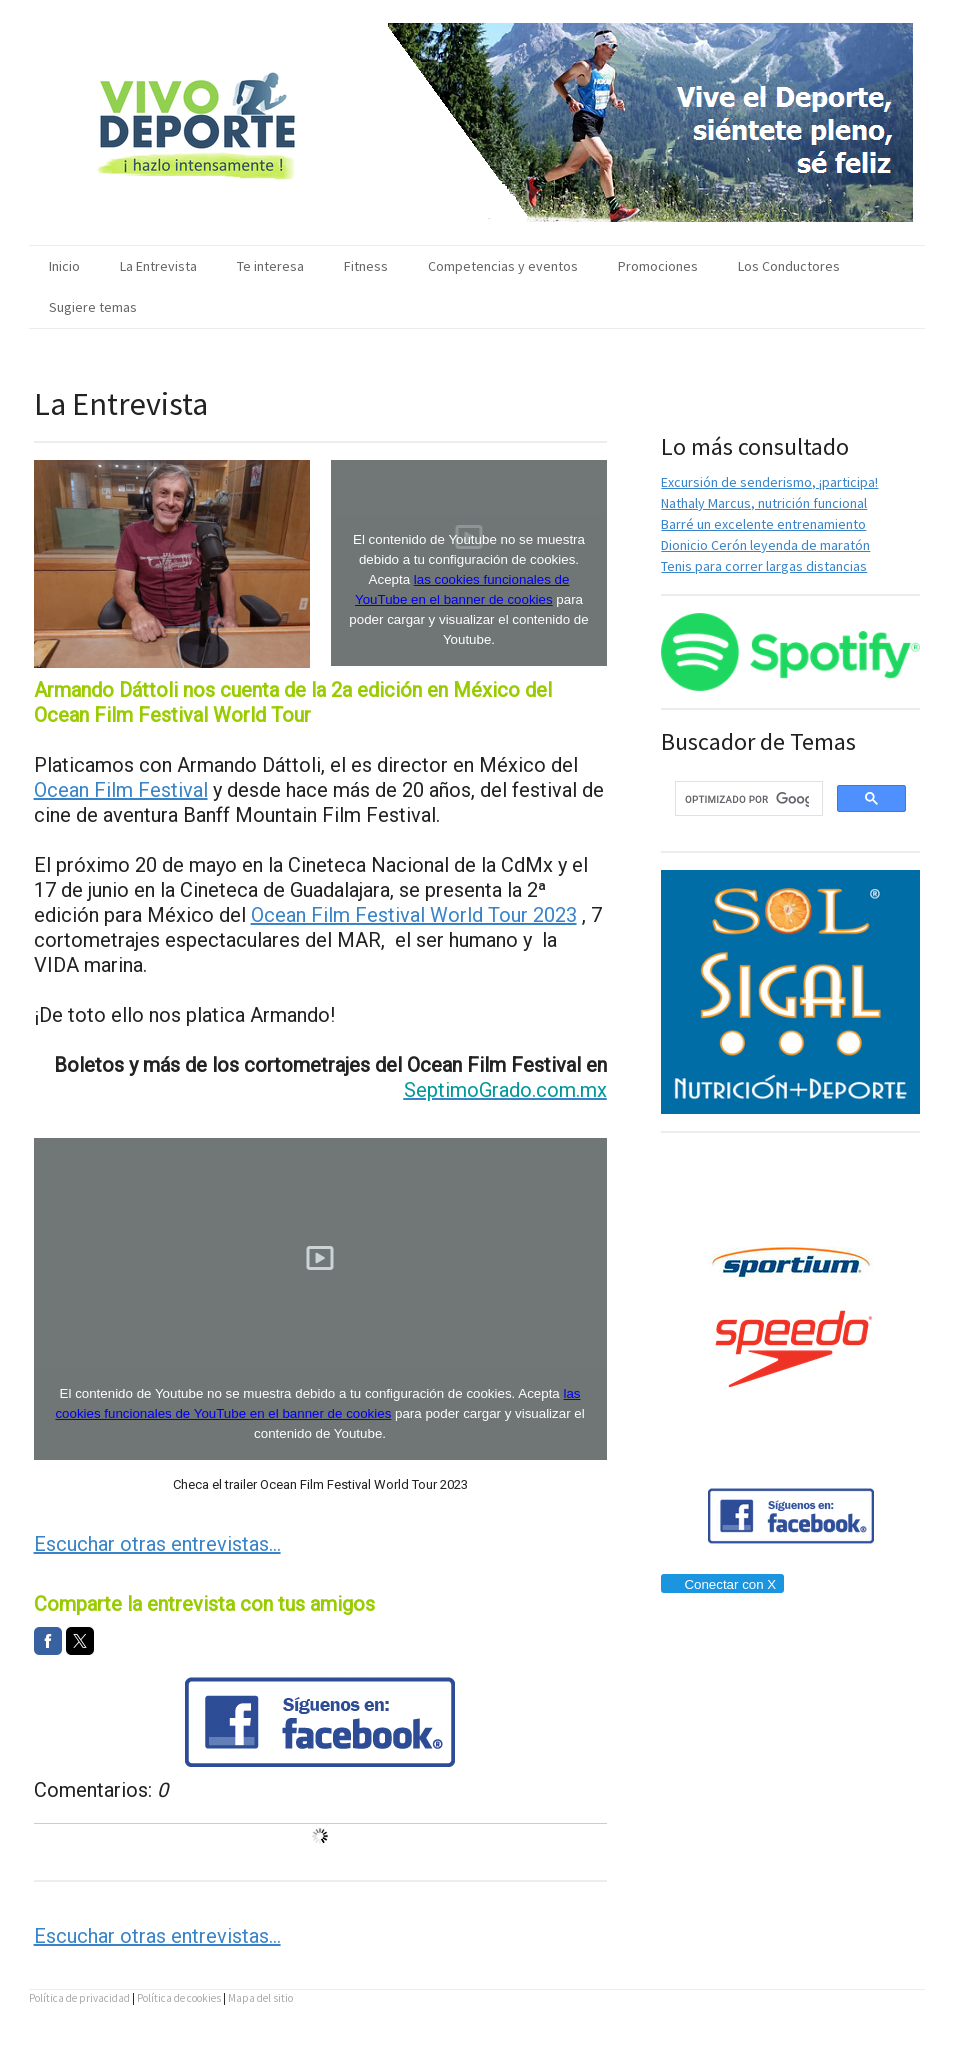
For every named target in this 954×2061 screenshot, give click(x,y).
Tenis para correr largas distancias (764, 566)
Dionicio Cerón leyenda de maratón (765, 545)
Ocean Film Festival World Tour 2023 (414, 915)
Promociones (658, 266)
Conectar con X (721, 1584)
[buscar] (747, 799)
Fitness (366, 266)
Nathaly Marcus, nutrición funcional (764, 503)
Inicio (64, 266)
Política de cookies (179, 1998)
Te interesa (270, 266)
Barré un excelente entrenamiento (763, 524)
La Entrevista (158, 266)
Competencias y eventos (503, 266)
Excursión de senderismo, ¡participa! (769, 482)
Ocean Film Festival (121, 790)
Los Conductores (789, 266)
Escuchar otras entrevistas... (157, 1544)
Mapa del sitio (260, 1998)
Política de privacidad (79, 1998)
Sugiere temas (93, 307)
